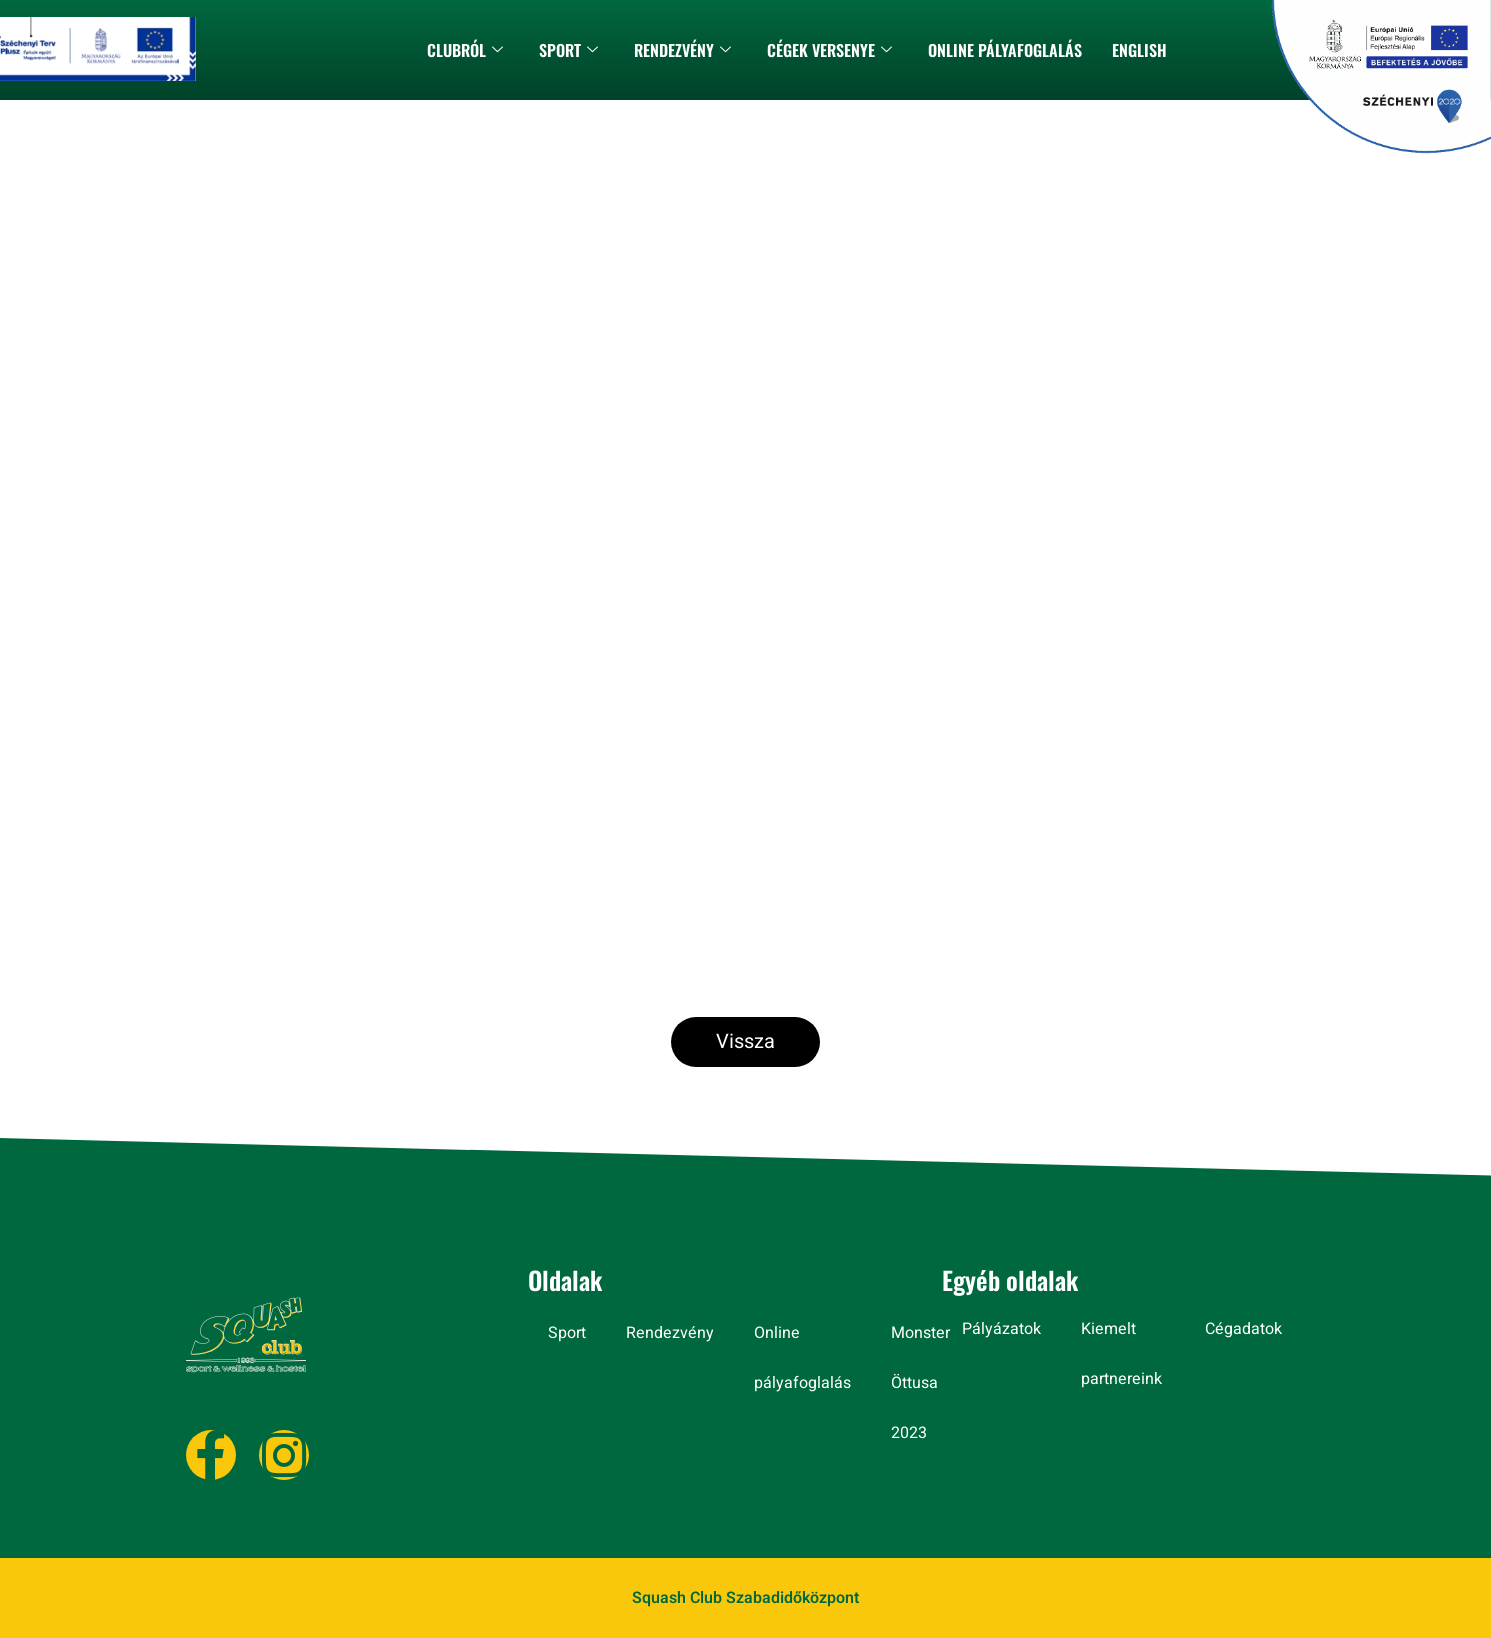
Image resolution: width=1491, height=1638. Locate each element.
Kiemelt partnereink (1121, 1354)
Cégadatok (1243, 1329)
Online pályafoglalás (1005, 50)
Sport (568, 50)
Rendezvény (682, 50)
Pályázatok (1001, 1329)
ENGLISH (1139, 50)
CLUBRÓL (465, 50)
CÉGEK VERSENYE (829, 50)
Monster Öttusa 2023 (920, 1383)
